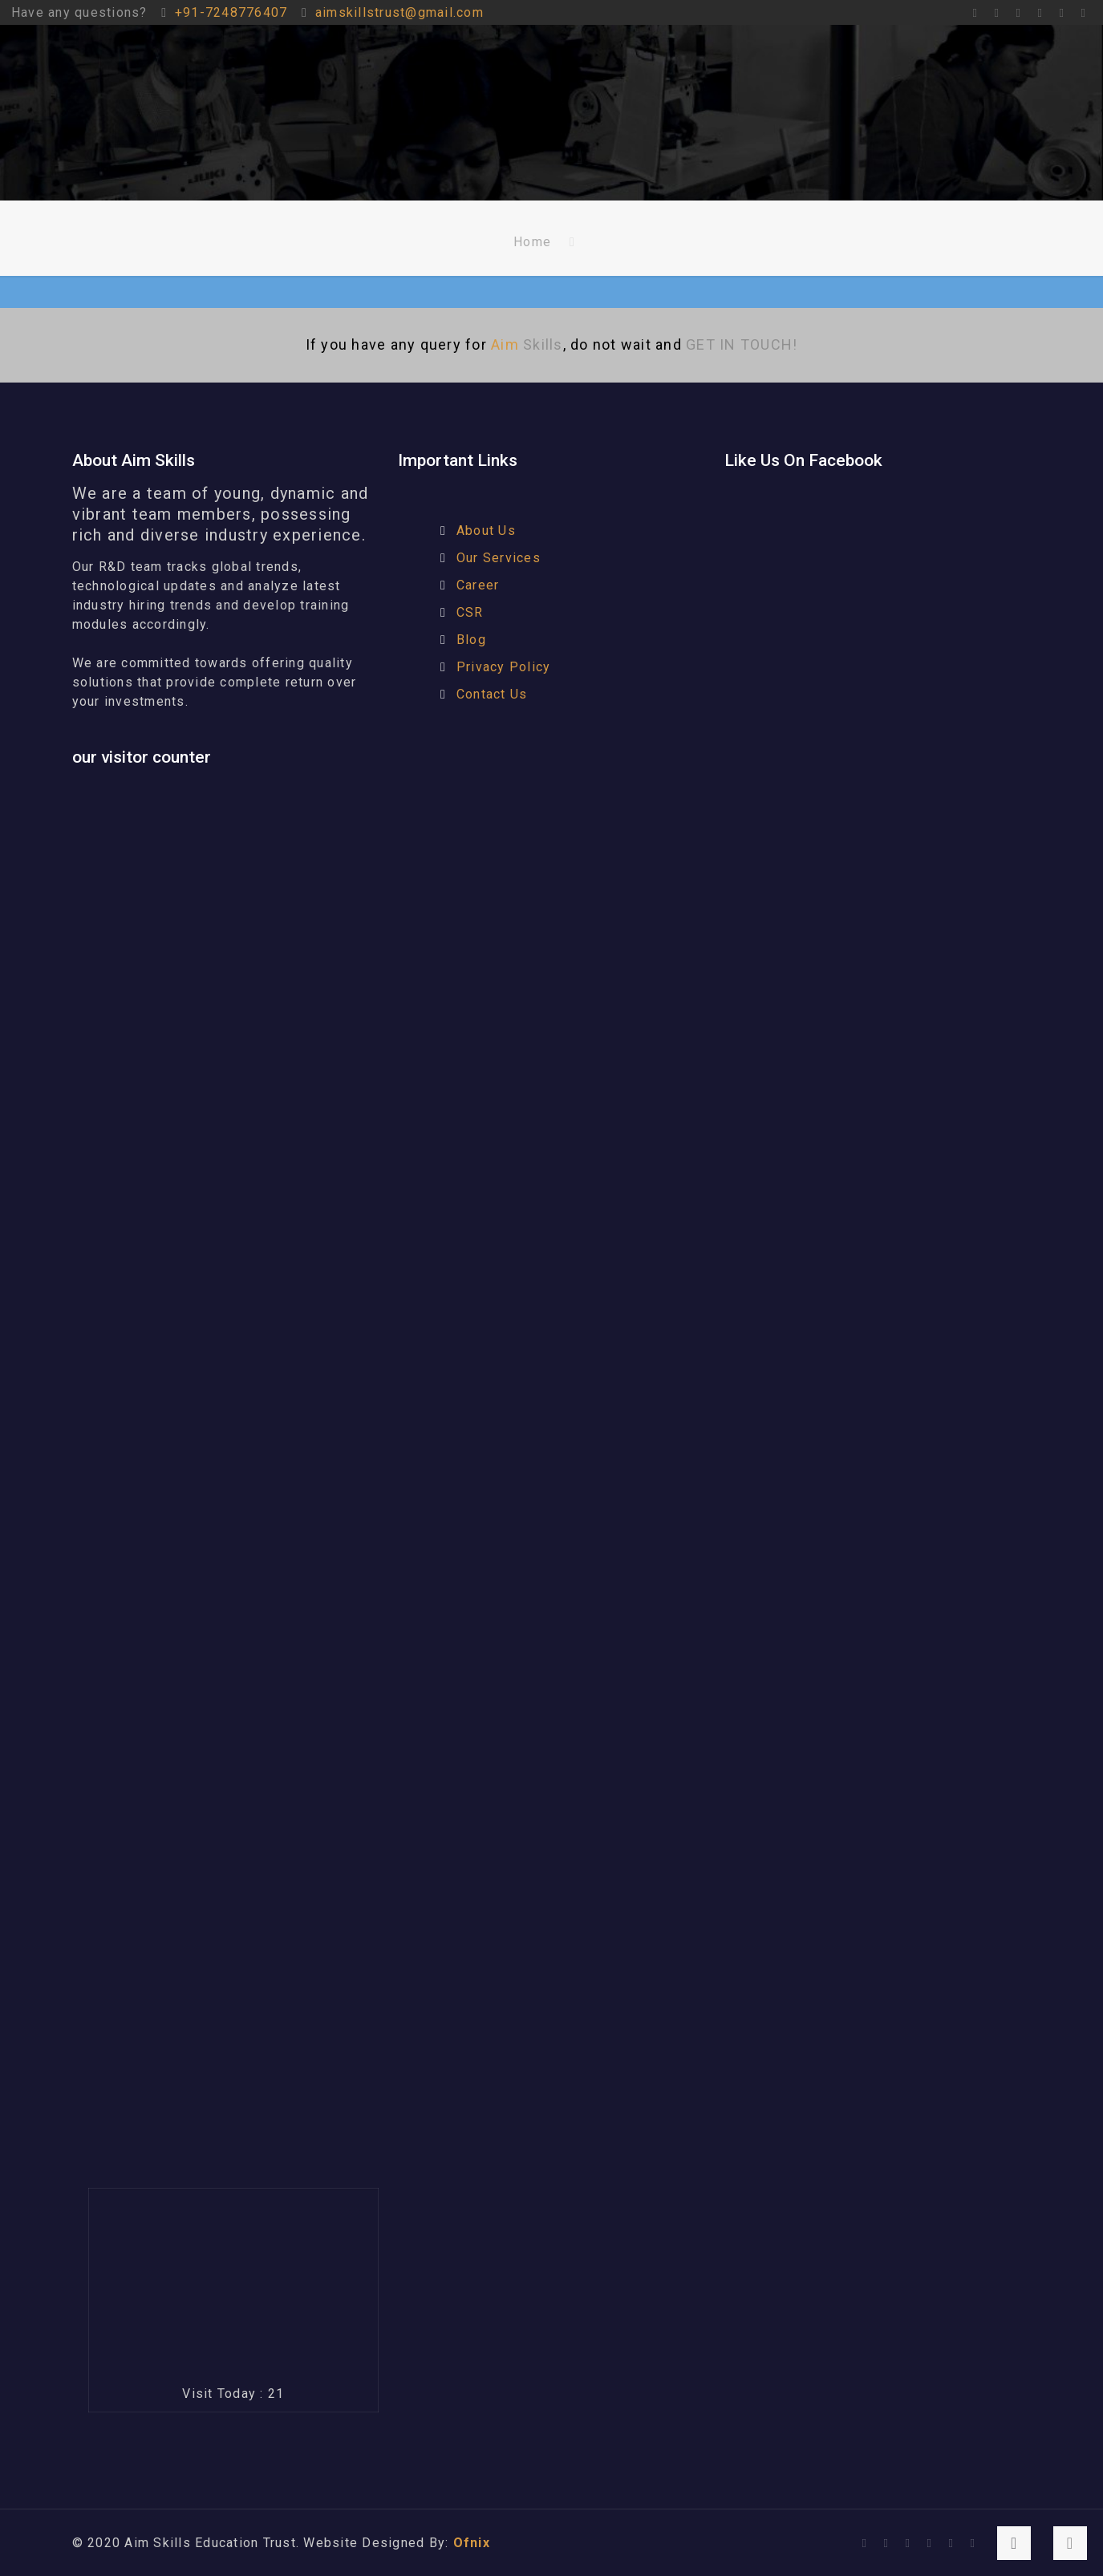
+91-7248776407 (231, 12)
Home (532, 241)
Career (478, 585)
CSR (470, 612)
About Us (486, 530)
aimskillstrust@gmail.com (399, 12)
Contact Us (492, 694)
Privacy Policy (503, 666)
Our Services (498, 557)
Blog (471, 639)
